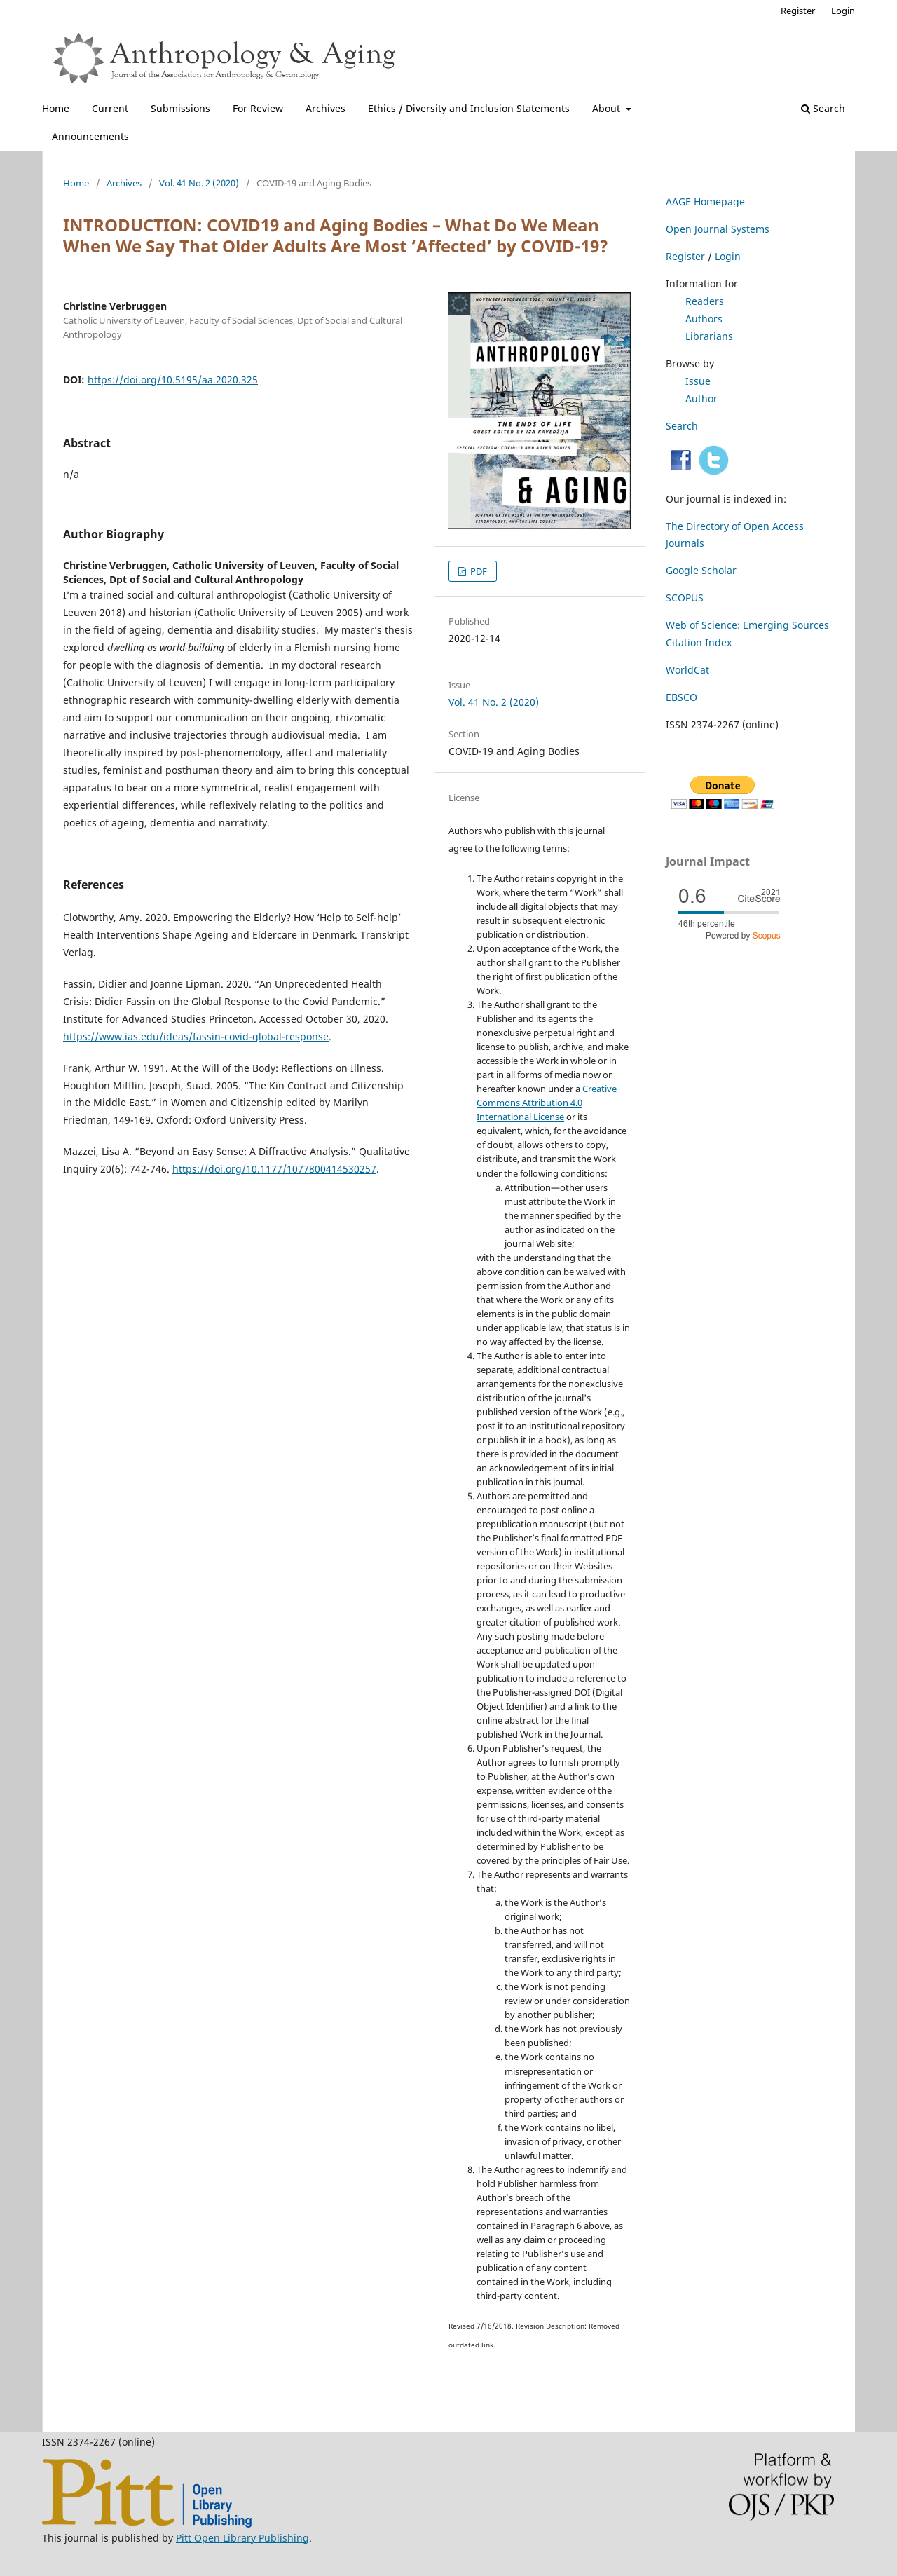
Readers (704, 301)
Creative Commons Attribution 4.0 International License (547, 1102)
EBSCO (681, 697)
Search (823, 108)
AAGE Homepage (705, 201)
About (607, 108)
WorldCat (687, 669)
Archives (325, 108)
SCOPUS (685, 597)
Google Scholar (701, 570)
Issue (698, 381)
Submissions (180, 108)
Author (701, 398)
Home (55, 108)
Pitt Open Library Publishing (242, 2537)
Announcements (90, 136)
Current (110, 108)
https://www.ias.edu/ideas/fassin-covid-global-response (196, 1036)
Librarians (709, 336)
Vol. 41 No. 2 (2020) (199, 183)
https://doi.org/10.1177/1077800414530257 (274, 1168)
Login (843, 10)
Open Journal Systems (717, 229)
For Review (258, 108)
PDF (477, 571)
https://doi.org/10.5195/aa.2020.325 (173, 379)
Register (798, 10)
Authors (704, 318)
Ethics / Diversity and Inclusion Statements (469, 108)
